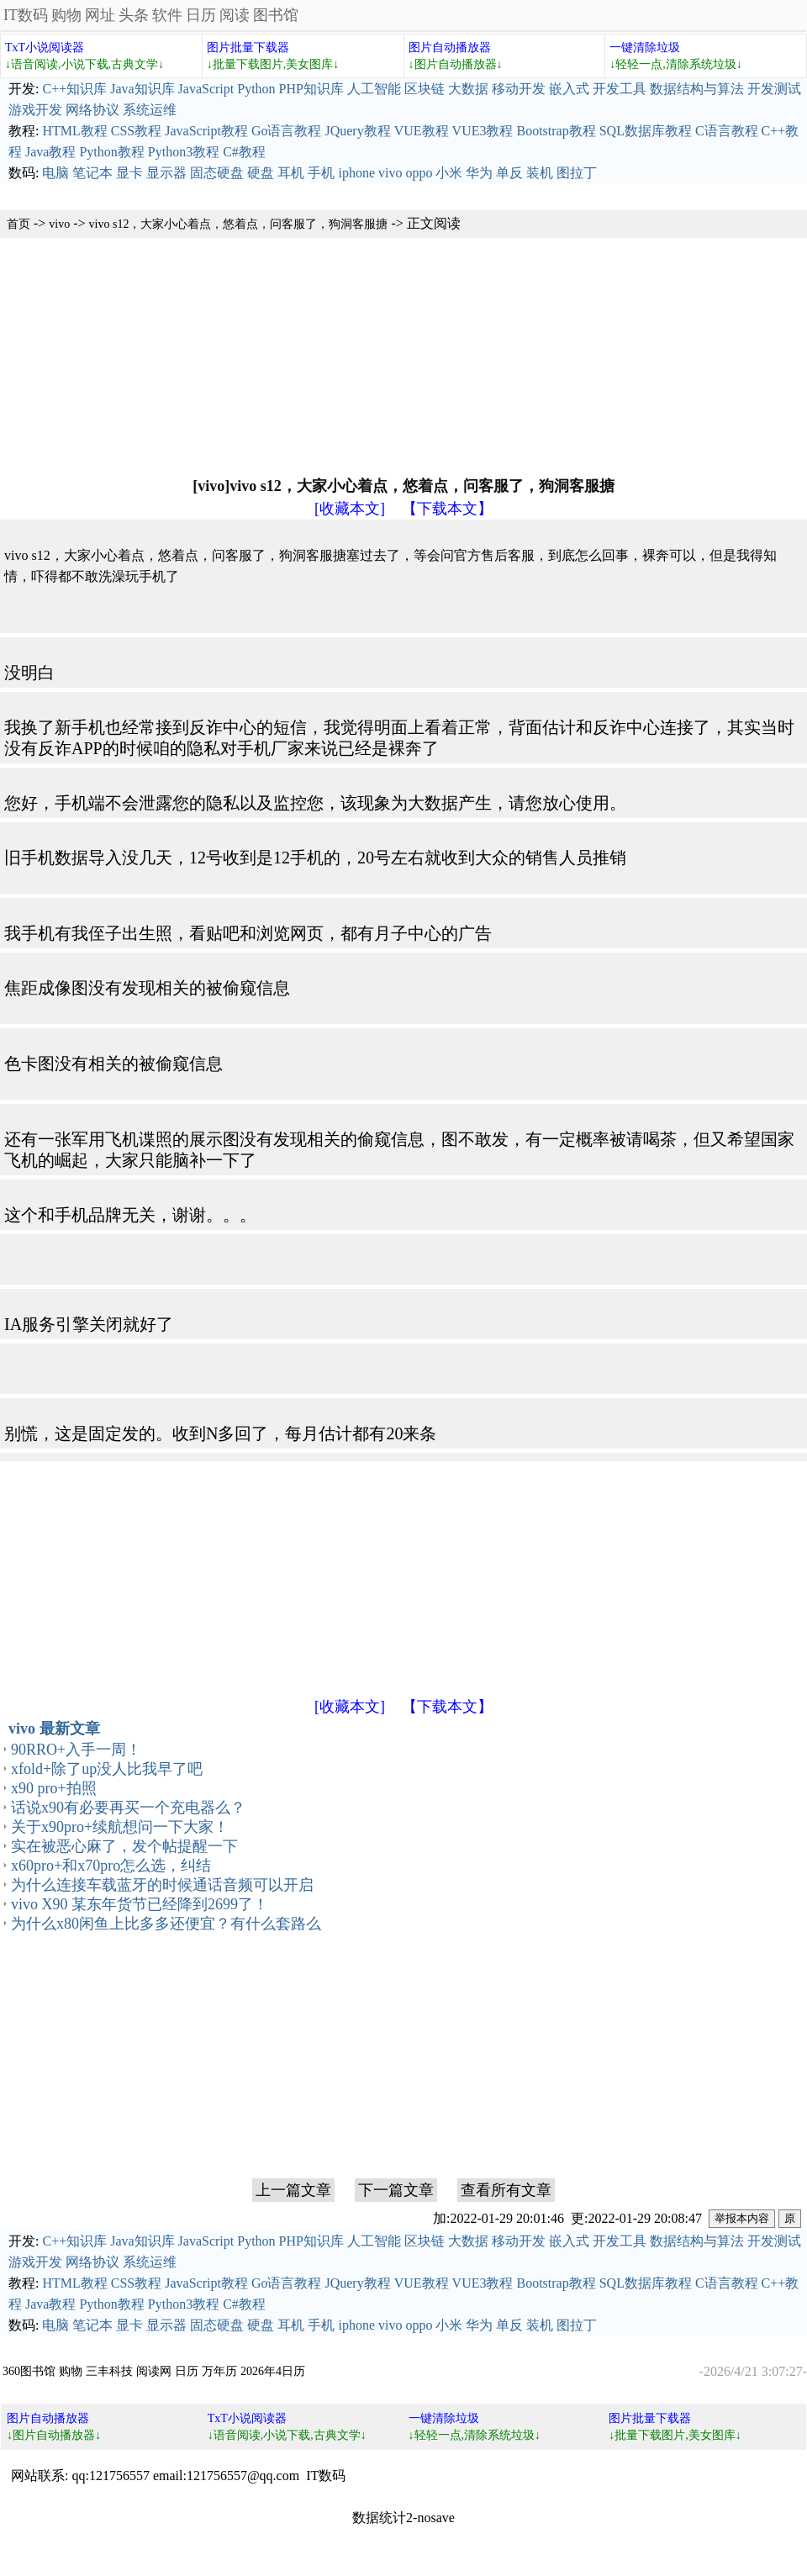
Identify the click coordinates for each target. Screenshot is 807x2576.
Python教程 (111, 152)
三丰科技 (109, 2371)
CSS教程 (136, 131)
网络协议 (92, 110)
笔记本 (92, 173)
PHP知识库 (311, 89)
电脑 (55, 173)
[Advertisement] (323, 355)
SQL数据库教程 (645, 131)
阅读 (234, 15)
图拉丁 (576, 173)
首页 (18, 224)
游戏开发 (35, 110)
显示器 (166, 173)
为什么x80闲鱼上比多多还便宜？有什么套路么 (166, 1923)
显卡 (129, 173)
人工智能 (374, 89)
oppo (418, 173)
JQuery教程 (357, 131)
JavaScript (206, 89)
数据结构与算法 (697, 89)
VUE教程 (421, 131)
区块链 (424, 89)
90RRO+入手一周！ (76, 1749)
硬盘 (260, 173)
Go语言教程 (286, 131)
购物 (66, 15)
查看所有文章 (506, 2190)
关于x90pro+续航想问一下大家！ (120, 1827)
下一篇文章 (396, 2190)
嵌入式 (569, 89)
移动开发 (519, 89)
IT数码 (25, 15)
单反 (509, 173)
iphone (356, 173)
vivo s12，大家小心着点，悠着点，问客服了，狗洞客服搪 (238, 224)
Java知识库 (142, 89)
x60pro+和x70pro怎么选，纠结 (111, 1865)
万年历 (219, 2371)
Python (256, 89)
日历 (201, 15)
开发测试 (774, 89)
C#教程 (244, 152)
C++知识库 (74, 89)
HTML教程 (74, 131)
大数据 (468, 89)
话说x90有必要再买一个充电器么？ (128, 1807)
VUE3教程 (483, 131)
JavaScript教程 (206, 131)
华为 (479, 173)
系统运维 (150, 110)
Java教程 (50, 152)
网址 (100, 15)
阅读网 (153, 2371)
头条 (134, 15)
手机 (321, 173)
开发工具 (619, 89)
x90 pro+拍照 (54, 1788)
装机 (539, 173)
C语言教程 (726, 131)
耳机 (290, 173)
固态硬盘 (217, 173)
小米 (448, 173)
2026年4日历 (272, 2371)
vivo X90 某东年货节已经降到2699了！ (139, 1904)
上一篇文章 (293, 2190)
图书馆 (275, 15)
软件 (167, 15)
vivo (390, 173)
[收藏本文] (349, 508)
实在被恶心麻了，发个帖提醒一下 (124, 1846)
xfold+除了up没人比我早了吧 (107, 1768)
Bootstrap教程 (555, 131)
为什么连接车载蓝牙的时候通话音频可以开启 (162, 1885)
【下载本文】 (447, 508)
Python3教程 (183, 152)
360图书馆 (29, 2371)
